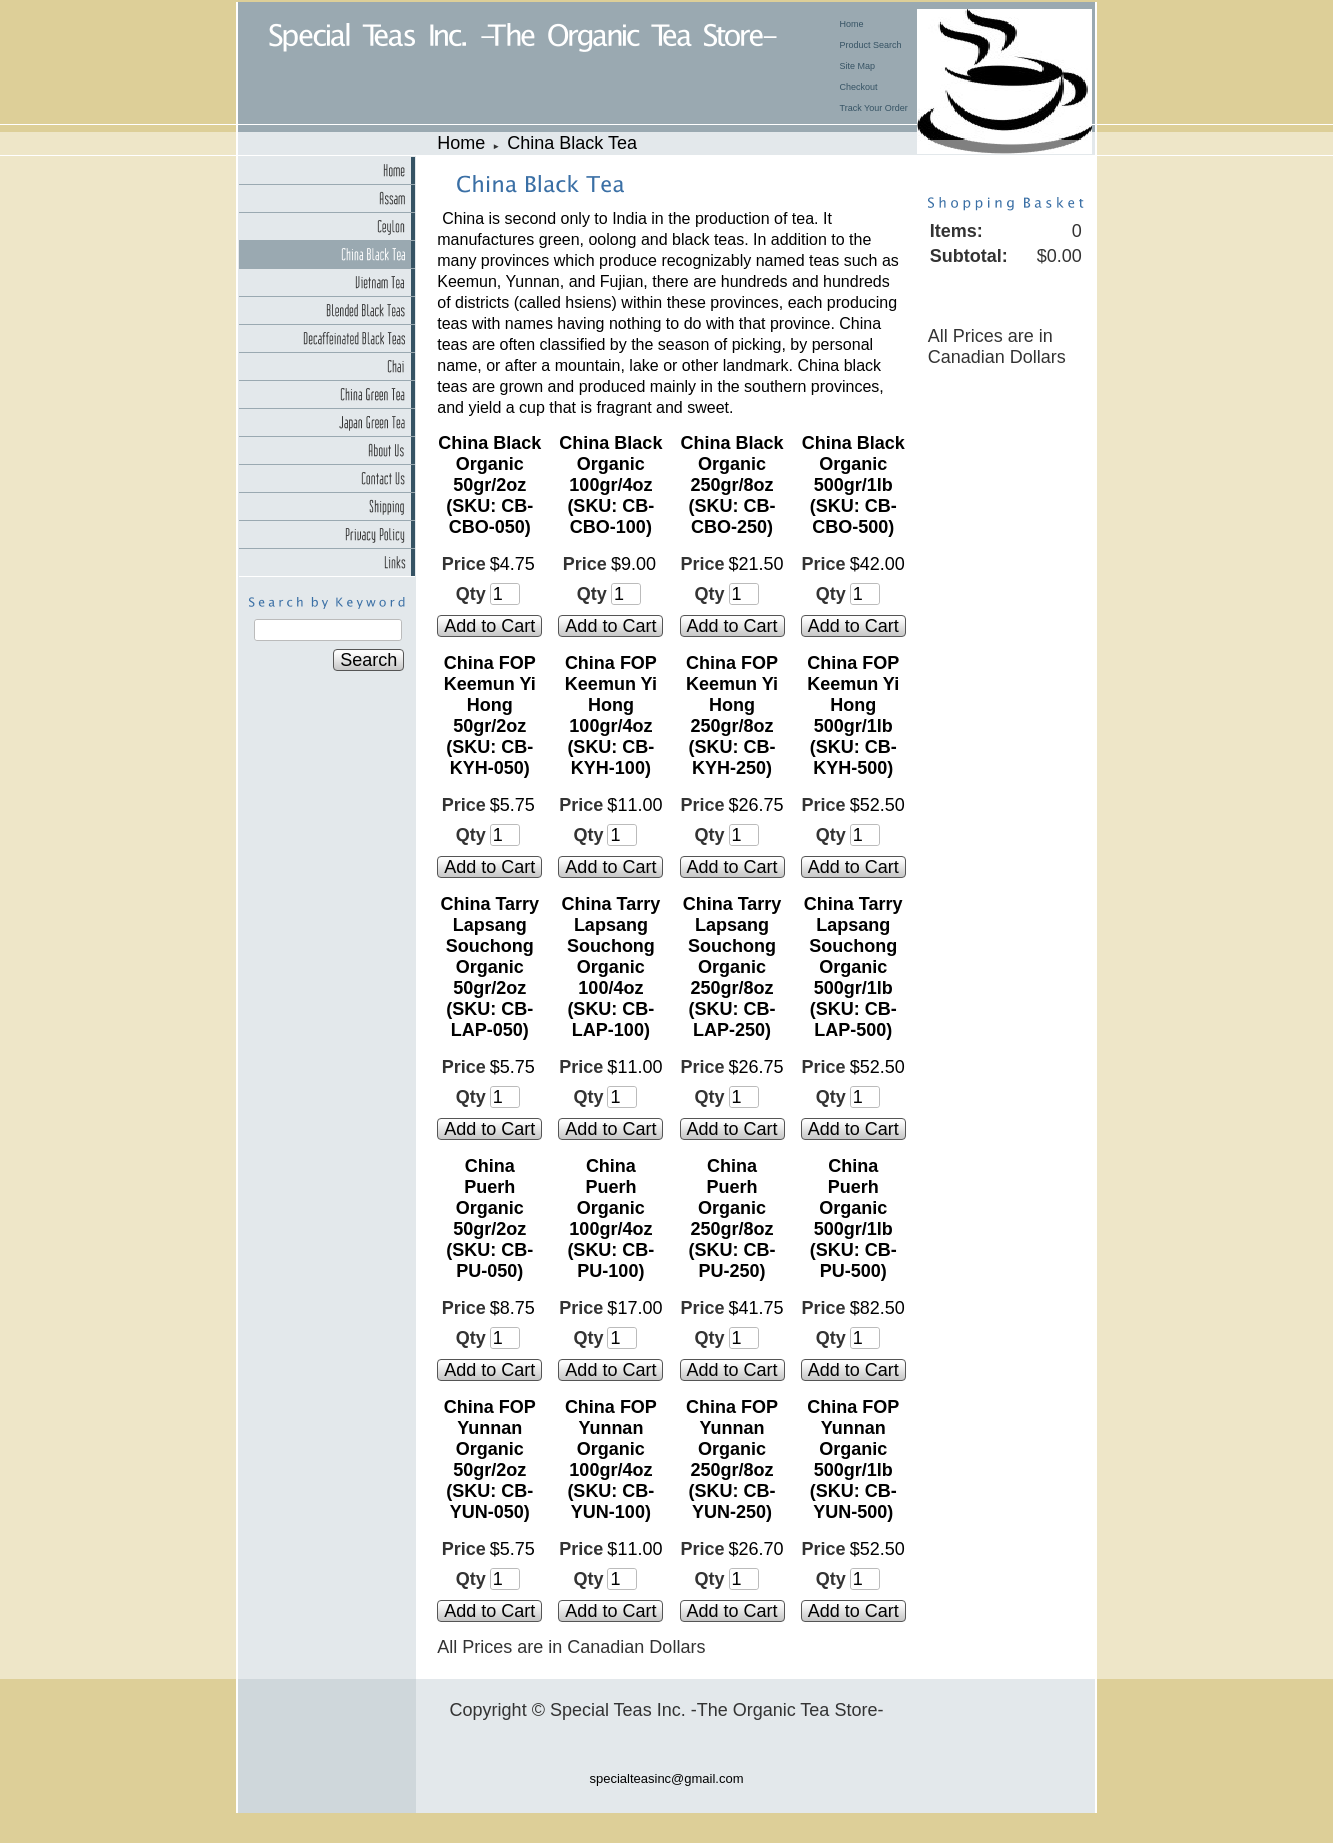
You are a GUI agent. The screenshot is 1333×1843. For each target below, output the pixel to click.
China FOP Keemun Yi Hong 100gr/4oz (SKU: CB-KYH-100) (611, 715)
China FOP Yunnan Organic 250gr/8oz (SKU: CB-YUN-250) (732, 1459)
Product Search (871, 45)
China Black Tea (572, 143)
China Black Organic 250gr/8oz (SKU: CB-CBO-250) (732, 485)
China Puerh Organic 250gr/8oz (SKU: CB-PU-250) (732, 1218)
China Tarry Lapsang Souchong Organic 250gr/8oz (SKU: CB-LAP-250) (732, 967)
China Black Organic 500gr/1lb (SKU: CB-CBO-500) (853, 485)
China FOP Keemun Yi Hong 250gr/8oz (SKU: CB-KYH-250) (732, 715)
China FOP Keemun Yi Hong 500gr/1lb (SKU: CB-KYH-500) (853, 715)
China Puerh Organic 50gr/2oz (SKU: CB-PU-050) (489, 1218)
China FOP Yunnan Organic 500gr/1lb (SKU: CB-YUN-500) (853, 1459)
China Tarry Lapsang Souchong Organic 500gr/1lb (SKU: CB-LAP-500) (853, 967)
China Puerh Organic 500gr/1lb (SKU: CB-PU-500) (853, 1218)
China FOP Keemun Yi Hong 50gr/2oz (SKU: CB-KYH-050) (490, 715)
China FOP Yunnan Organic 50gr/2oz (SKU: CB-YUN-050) (490, 1459)
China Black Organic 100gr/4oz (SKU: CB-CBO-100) (610, 485)
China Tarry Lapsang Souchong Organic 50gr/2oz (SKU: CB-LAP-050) (489, 967)
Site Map (858, 66)
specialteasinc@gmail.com (666, 1778)
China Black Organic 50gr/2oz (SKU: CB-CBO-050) (489, 485)
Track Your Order (874, 108)
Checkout (859, 87)
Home (852, 24)
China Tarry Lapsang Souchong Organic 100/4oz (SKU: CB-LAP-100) (611, 967)
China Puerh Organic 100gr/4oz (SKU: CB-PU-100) (610, 1218)
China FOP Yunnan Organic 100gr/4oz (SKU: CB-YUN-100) (611, 1459)
